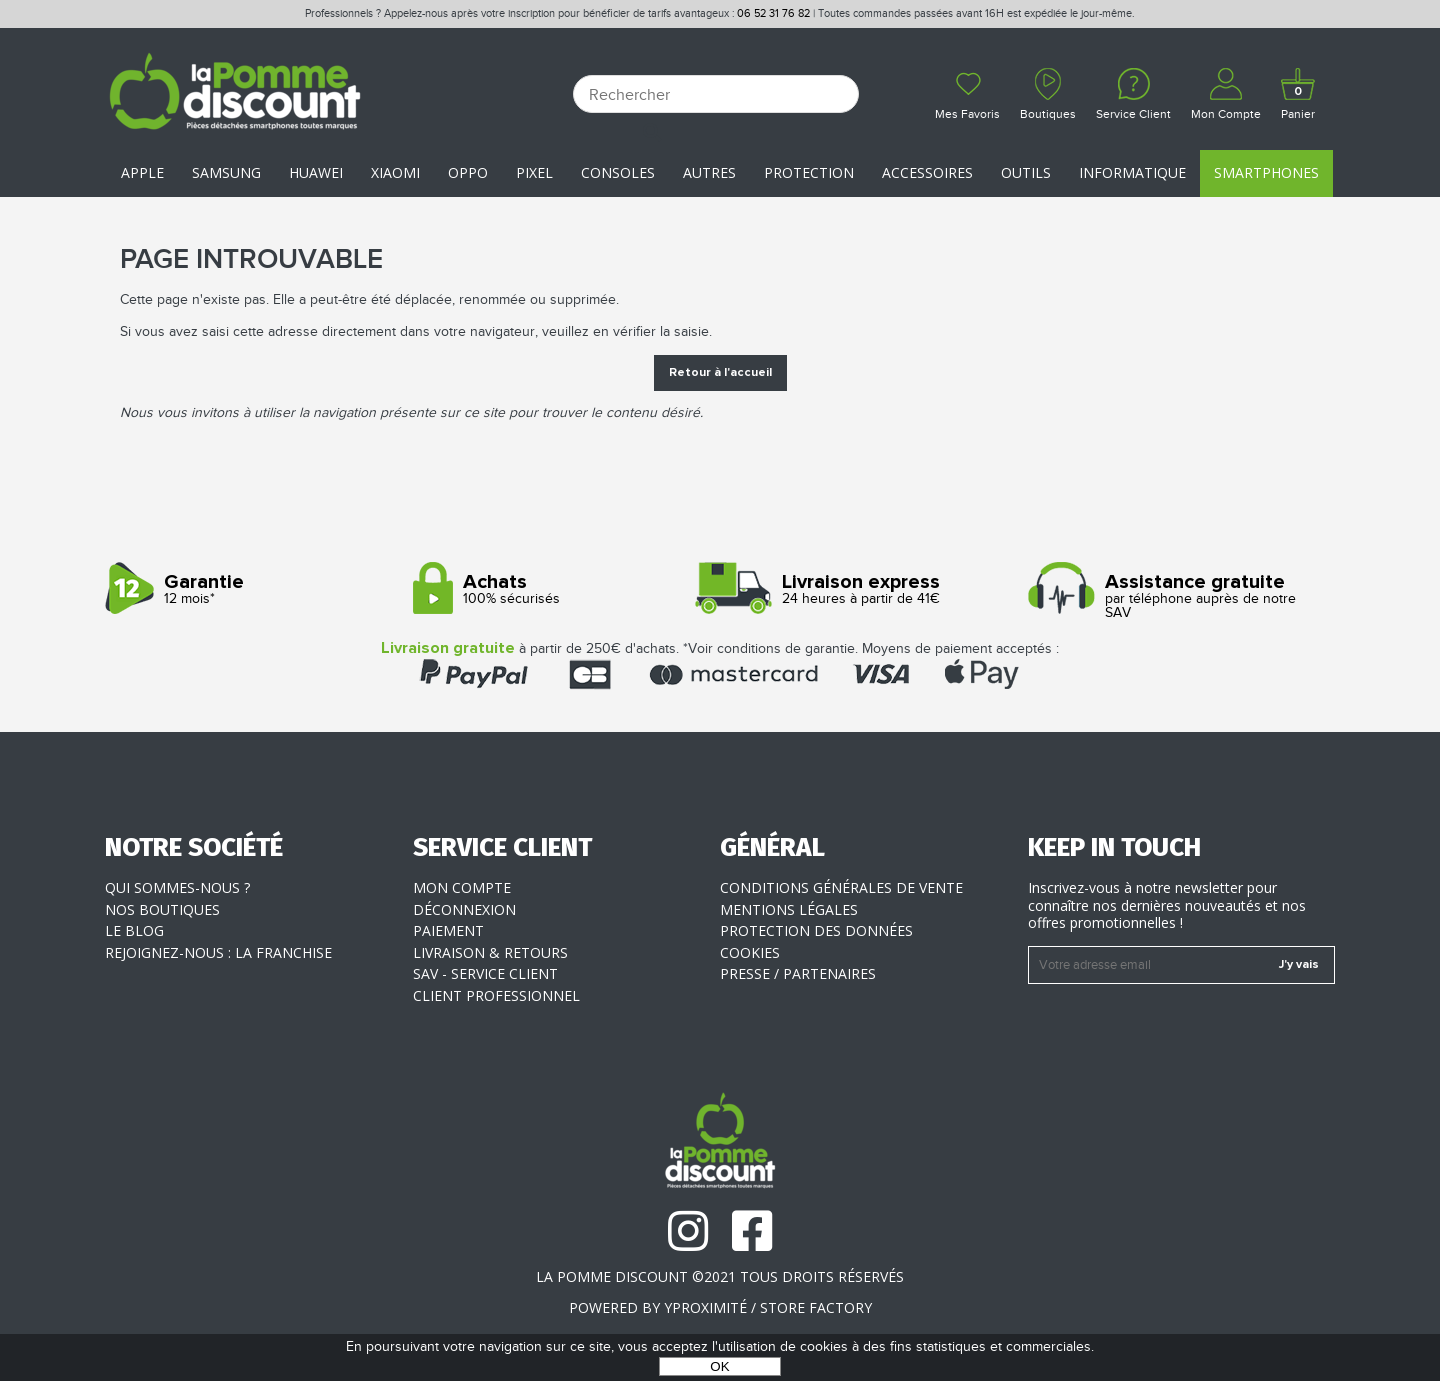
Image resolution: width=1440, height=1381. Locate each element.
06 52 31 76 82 (773, 13)
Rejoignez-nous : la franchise (218, 952)
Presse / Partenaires (798, 973)
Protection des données (816, 930)
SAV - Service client (485, 973)
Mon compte (462, 887)
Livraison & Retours (490, 952)
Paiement (448, 930)
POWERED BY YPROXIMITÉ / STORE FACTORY (720, 1307)
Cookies (750, 952)
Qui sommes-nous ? (177, 887)
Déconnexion (464, 909)
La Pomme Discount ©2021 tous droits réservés (720, 1276)
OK (719, 1366)
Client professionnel (496, 995)
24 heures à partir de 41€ (866, 589)
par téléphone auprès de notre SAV (1174, 596)
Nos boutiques (162, 909)
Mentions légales (789, 909)
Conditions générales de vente (841, 887)
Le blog (134, 930)
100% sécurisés (559, 589)
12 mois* (251, 589)
